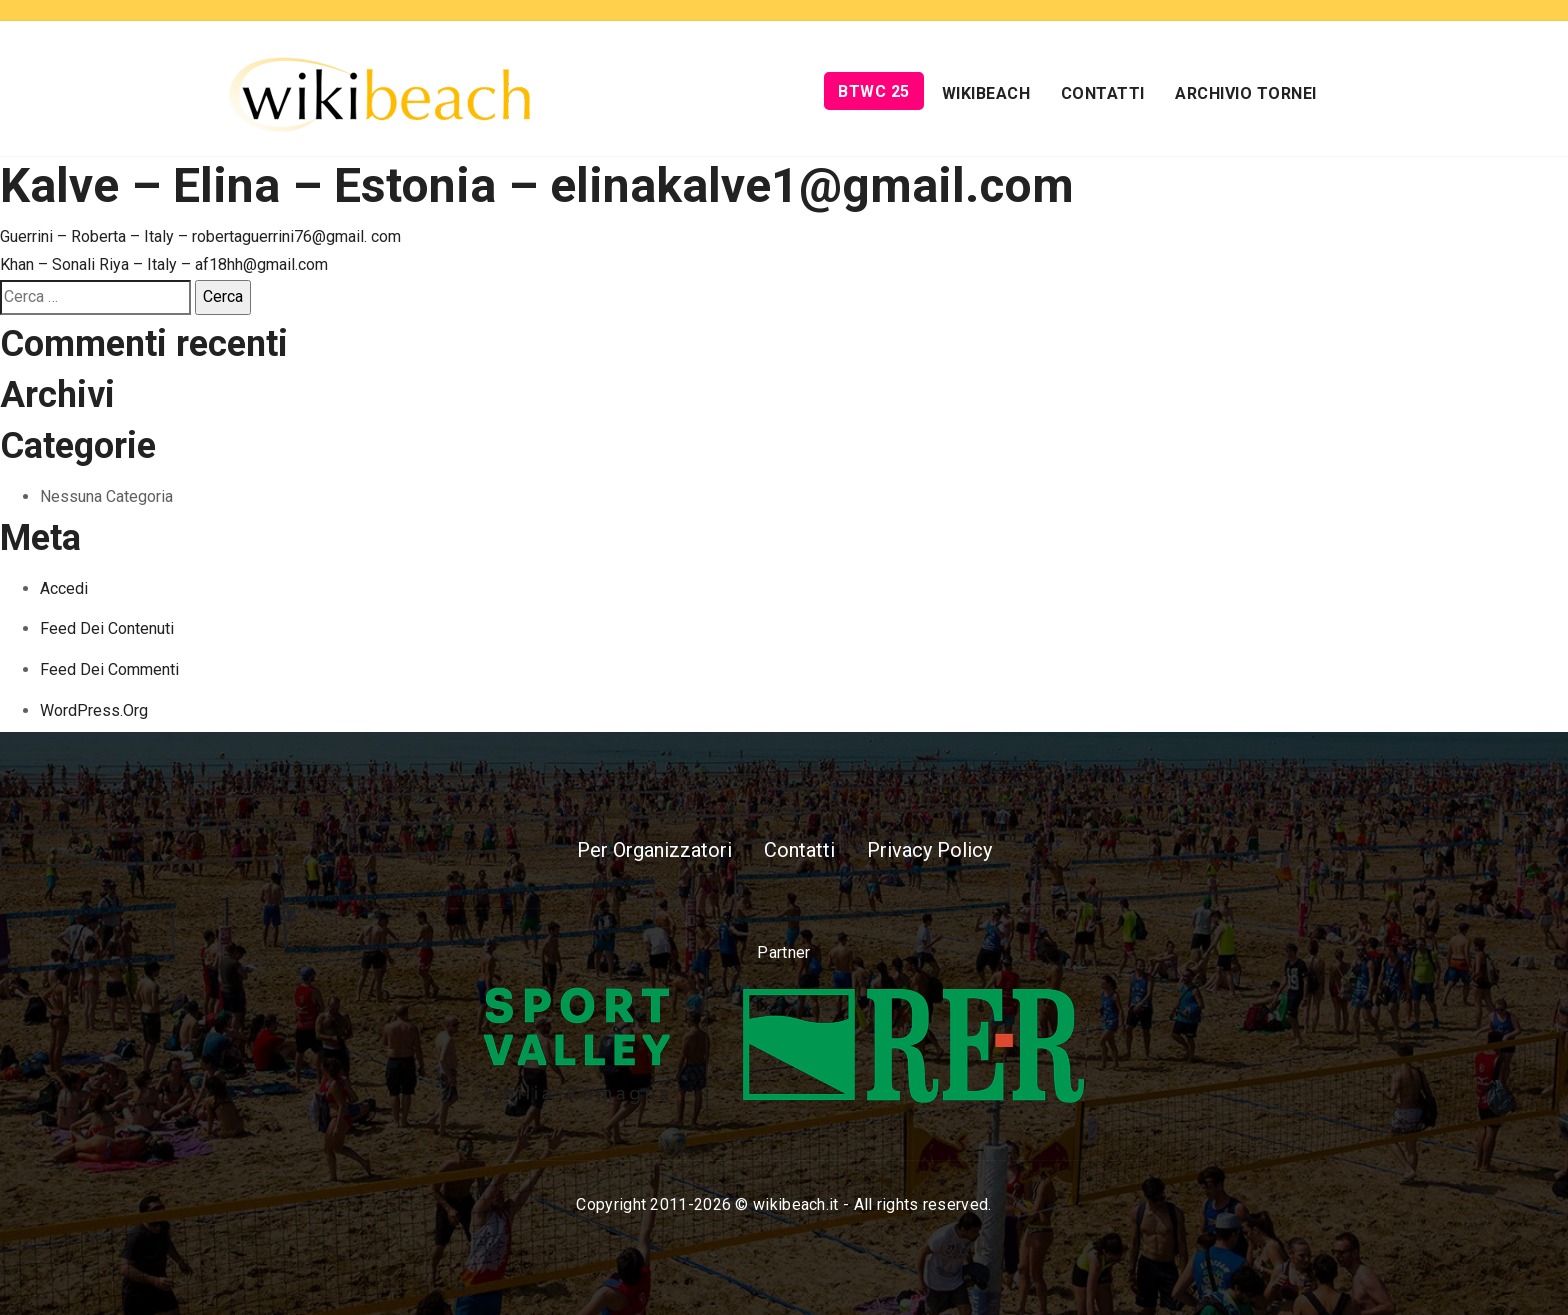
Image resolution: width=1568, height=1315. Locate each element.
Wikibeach (986, 93)
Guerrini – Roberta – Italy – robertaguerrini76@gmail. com (200, 236)
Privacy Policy (929, 850)
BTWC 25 (874, 91)
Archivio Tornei (1246, 93)
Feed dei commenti (109, 669)
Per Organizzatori (654, 850)
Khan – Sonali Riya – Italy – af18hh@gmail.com (164, 264)
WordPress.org (94, 710)
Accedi (64, 588)
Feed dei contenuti (107, 628)
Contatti (1103, 93)
